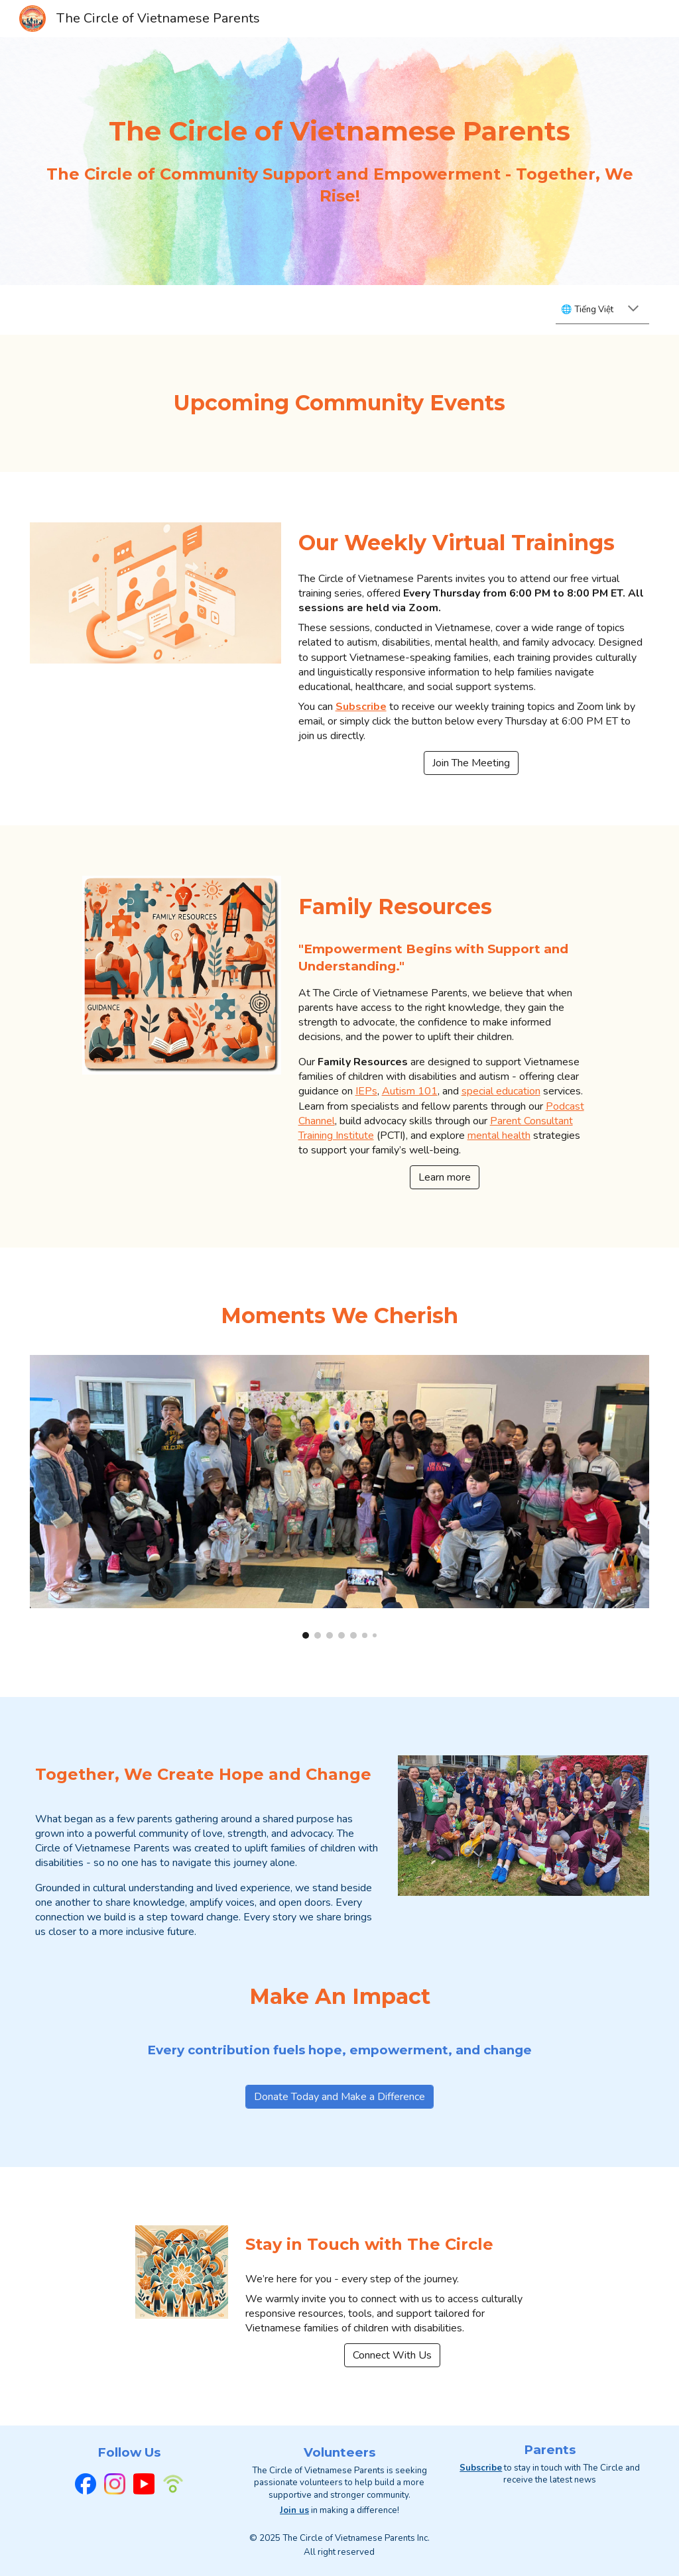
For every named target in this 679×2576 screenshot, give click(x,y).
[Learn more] (444, 1177)
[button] (633, 309)
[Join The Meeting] (471, 763)
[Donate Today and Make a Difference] (339, 2097)
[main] (339, 131)
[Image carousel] (339, 1496)
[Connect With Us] (392, 2355)
